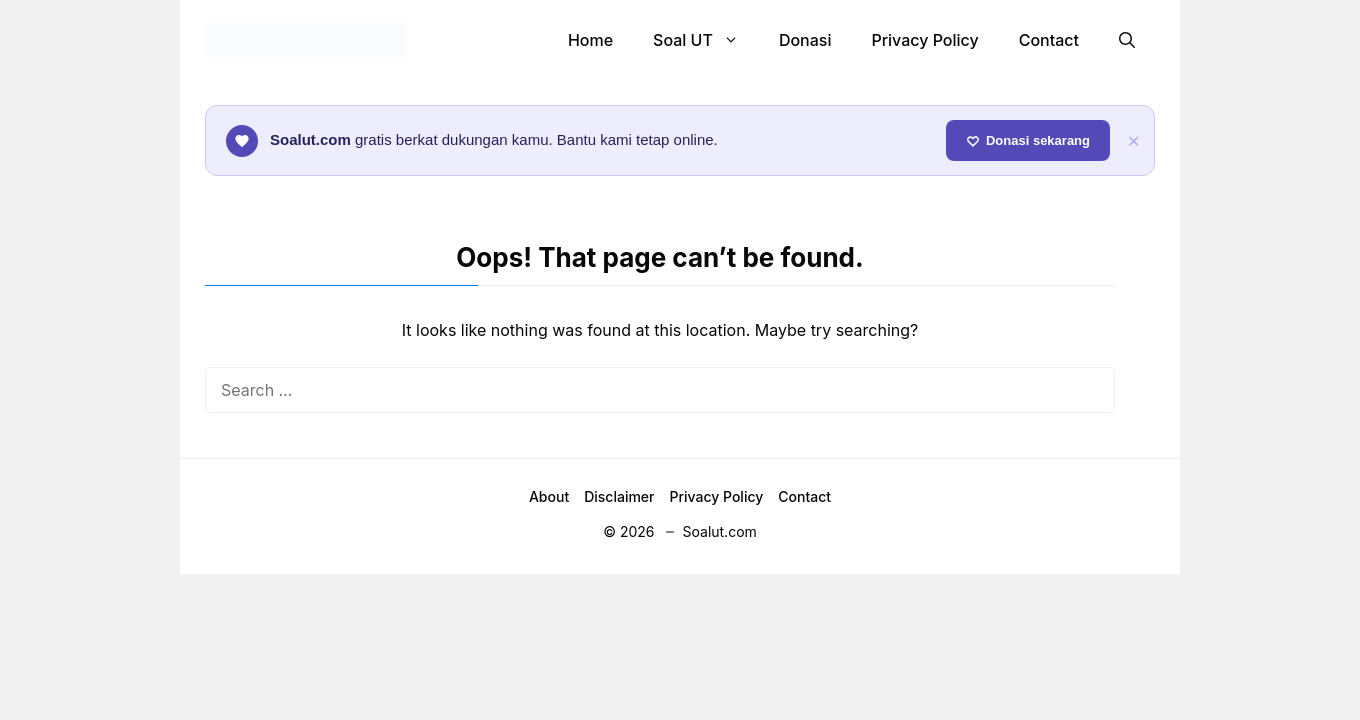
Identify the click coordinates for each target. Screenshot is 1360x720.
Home (590, 40)
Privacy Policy (924, 40)
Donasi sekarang (1028, 140)
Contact (1049, 40)
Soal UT (706, 40)
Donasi (805, 40)
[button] (1127, 40)
